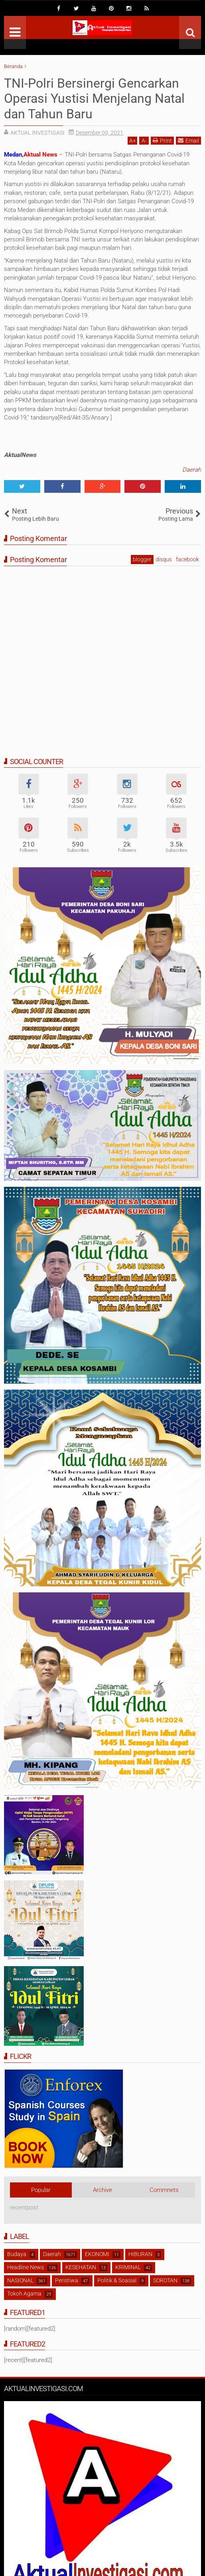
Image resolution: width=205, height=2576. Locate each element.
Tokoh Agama (24, 2293)
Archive (102, 2190)
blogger (142, 559)
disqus (164, 559)
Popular (41, 2190)
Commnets (164, 2190)
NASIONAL (20, 2280)
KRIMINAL (128, 2267)
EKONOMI (97, 2254)
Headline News (25, 2267)
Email (188, 140)
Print (162, 140)
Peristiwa (66, 2280)
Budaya (16, 2254)
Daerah (191, 469)
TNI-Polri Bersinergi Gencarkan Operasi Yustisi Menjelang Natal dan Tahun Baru (94, 99)
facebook (187, 559)
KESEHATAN (80, 2267)
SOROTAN (165, 2280)
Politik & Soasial (116, 2280)
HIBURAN (140, 2254)
